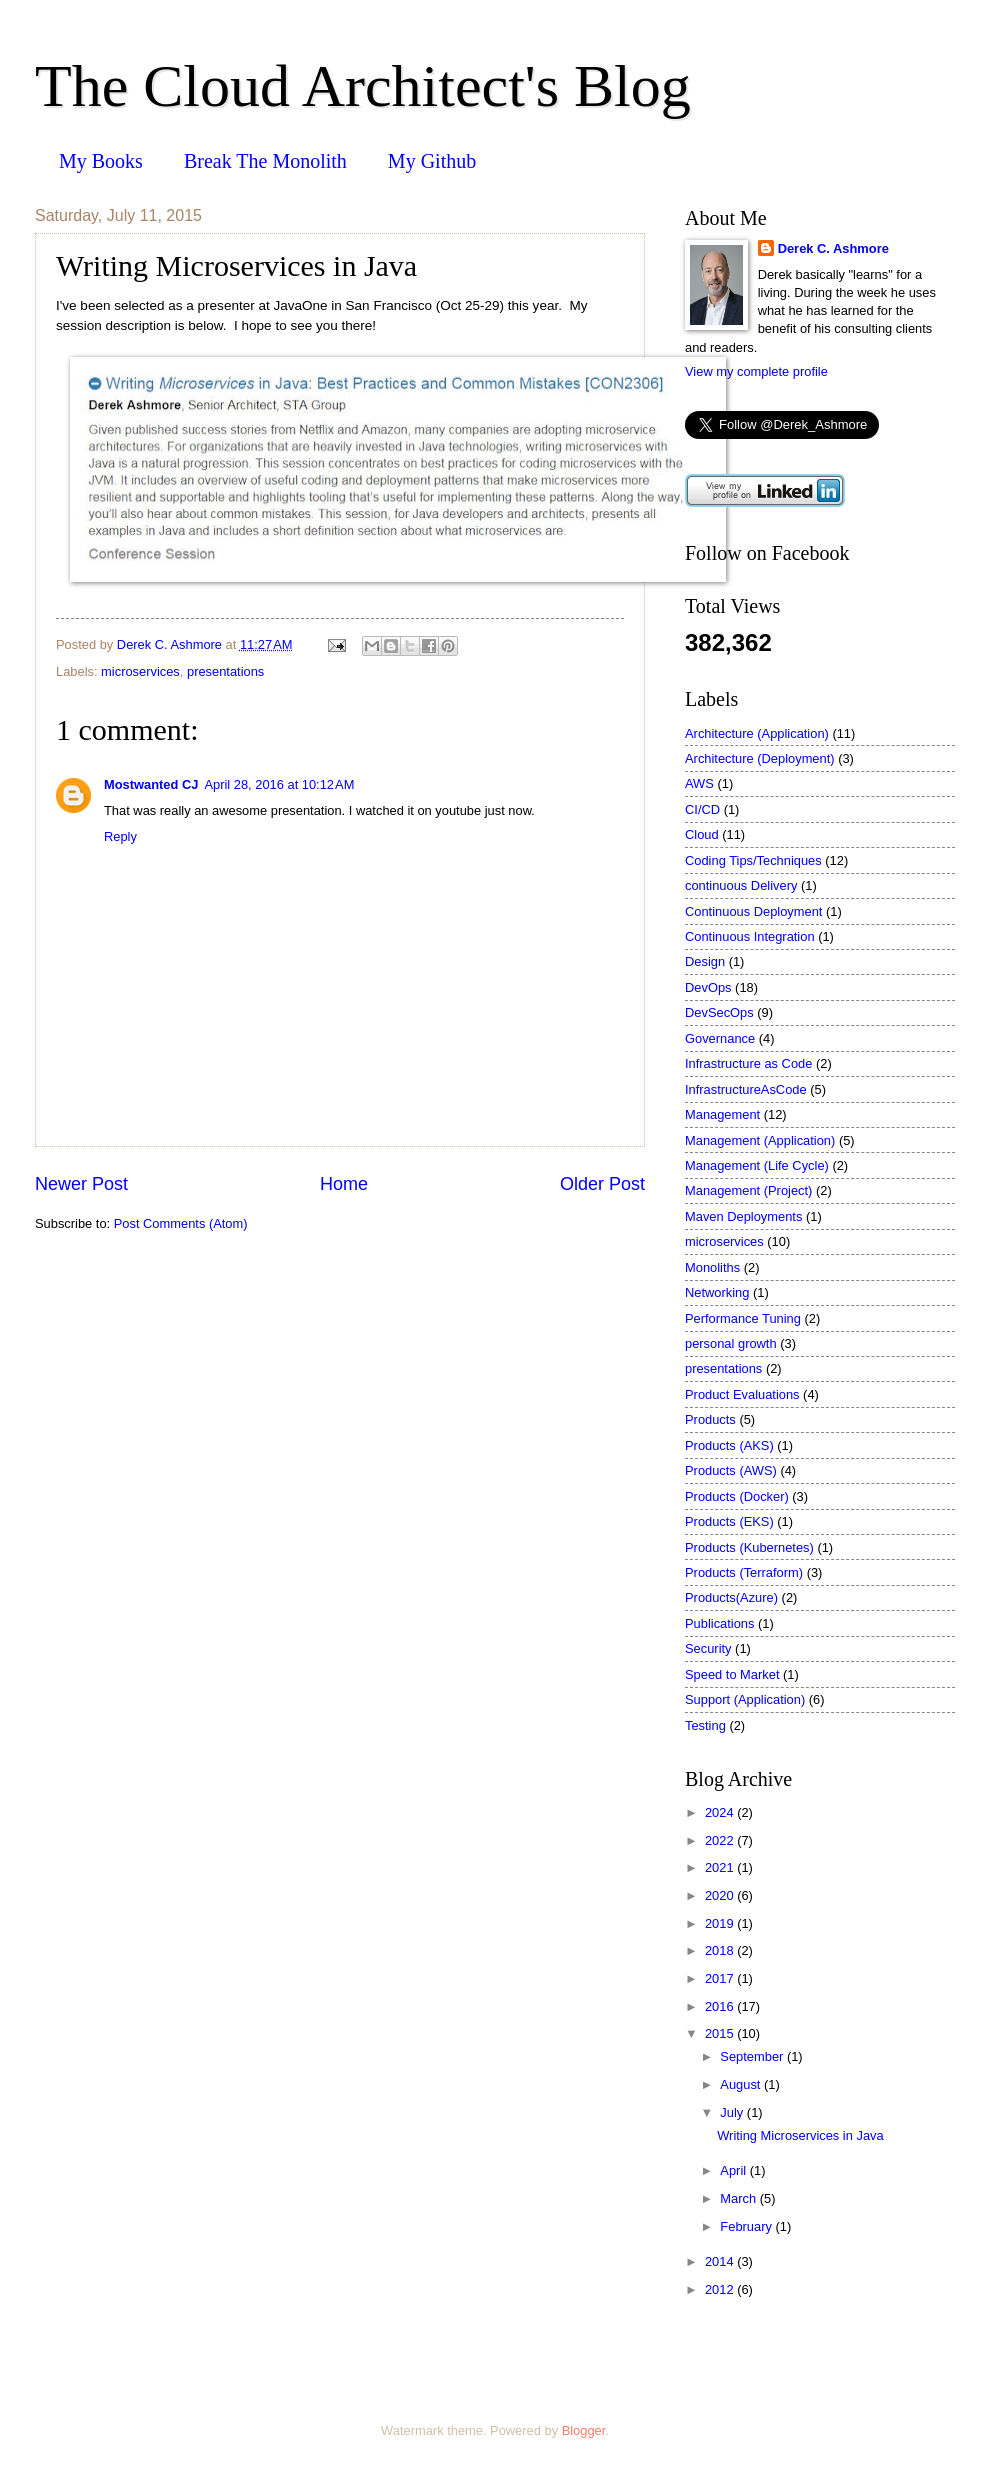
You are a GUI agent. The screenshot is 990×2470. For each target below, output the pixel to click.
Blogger (584, 2430)
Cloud (702, 834)
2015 (721, 2033)
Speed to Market (732, 1674)
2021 (721, 1867)
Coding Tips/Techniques (753, 860)
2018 (721, 1950)
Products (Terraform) (744, 1572)
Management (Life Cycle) (757, 1165)
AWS (699, 783)
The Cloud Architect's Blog (363, 86)
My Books (101, 161)
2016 (721, 2006)
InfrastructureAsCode (746, 1089)
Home (344, 1184)
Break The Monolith (265, 161)
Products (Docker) (737, 1496)
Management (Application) (760, 1140)
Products (710, 1419)
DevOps (708, 987)
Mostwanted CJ (151, 784)
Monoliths (712, 1267)
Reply (120, 836)
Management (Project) (748, 1190)
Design (705, 961)
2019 (721, 1923)
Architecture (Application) (757, 733)
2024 (721, 1812)
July (733, 2112)
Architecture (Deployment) (760, 758)
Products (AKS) (729, 1445)
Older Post (602, 1184)
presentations (225, 671)
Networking (717, 1292)
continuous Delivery (741, 885)
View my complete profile (756, 371)
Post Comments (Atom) (181, 1223)
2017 (721, 1978)
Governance (720, 1038)
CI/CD (702, 809)
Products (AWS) (731, 1470)
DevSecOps (719, 1012)
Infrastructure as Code (748, 1063)
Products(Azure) (731, 1597)
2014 (721, 2261)
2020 (721, 1895)
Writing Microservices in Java (800, 2135)
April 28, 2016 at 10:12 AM (279, 784)
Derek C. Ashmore (833, 248)
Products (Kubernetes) (749, 1547)
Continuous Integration (750, 936)
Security (708, 1648)
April (734, 2170)
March (739, 2198)
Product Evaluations (742, 1394)
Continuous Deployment (753, 911)
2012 (721, 2289)
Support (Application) (745, 1699)
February (747, 2226)
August (742, 2084)
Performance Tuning (743, 1318)
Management (722, 1114)
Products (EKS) (729, 1521)
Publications (719, 1623)
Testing (705, 1725)
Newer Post (81, 1184)
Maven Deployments (743, 1216)
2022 (721, 1840)
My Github (432, 161)
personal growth (731, 1343)
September (753, 2056)
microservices (140, 671)
